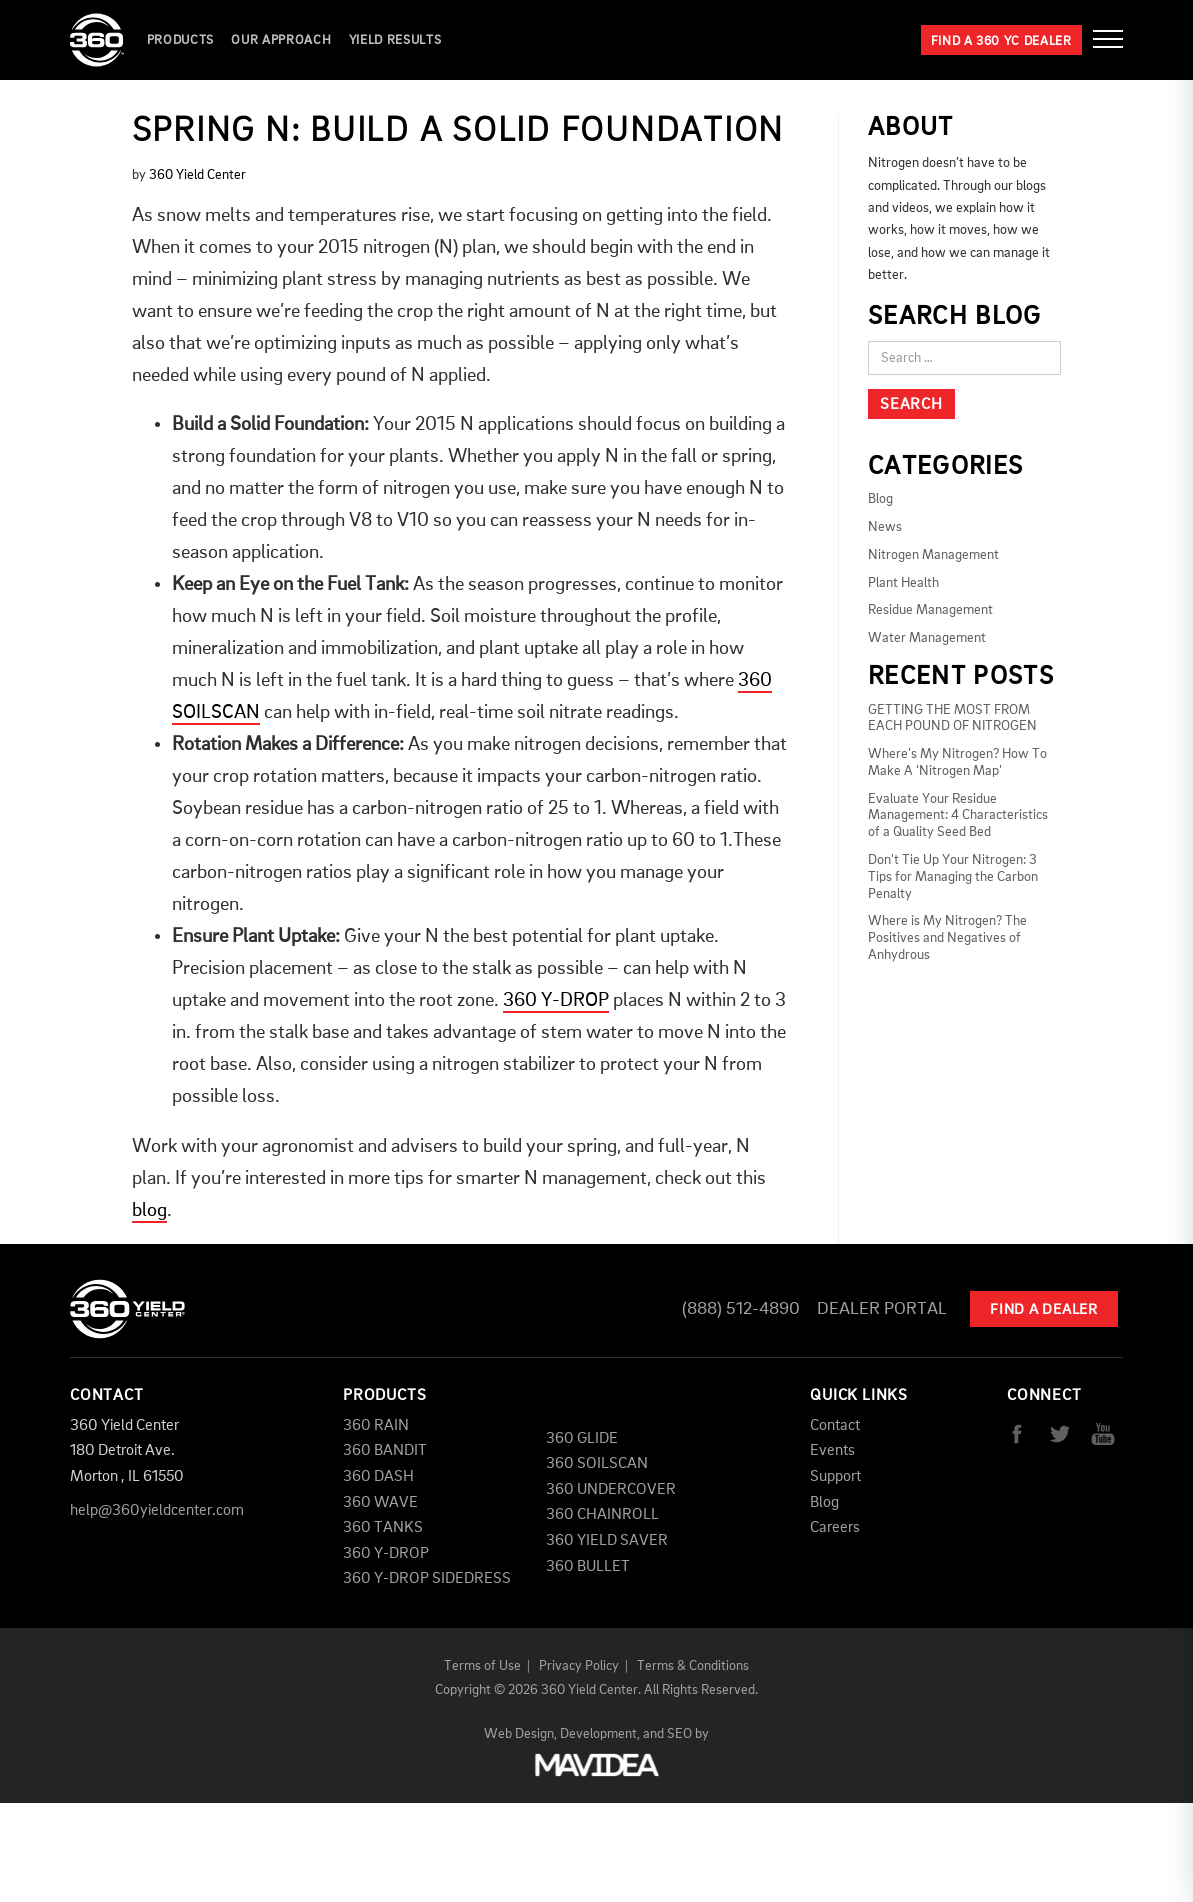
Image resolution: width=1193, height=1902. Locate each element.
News (885, 527)
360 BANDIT (385, 1451)
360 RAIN (376, 1426)
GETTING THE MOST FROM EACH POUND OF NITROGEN (952, 718)
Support (835, 1477)
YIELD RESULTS (395, 40)
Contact (835, 1426)
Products (180, 40)
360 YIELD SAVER (607, 1541)
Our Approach (281, 40)
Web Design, (520, 1734)
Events (832, 1451)
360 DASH (378, 1477)
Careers (835, 1528)
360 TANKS (383, 1528)
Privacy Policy (579, 1666)
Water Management (927, 638)
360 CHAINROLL (602, 1515)
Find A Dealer (1044, 1310)
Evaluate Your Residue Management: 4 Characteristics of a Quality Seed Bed (958, 816)
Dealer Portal (882, 1309)
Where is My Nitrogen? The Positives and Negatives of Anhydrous (947, 938)
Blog (880, 499)
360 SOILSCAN (597, 1464)
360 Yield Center (197, 175)
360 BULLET (588, 1567)
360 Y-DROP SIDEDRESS (427, 1579)
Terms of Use (482, 1666)
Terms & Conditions (693, 1666)
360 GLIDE (582, 1439)
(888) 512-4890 (741, 1309)
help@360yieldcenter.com (157, 1511)
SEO (679, 1734)
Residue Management (930, 610)
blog (149, 1211)
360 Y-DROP (556, 1001)
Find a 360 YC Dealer (1001, 41)
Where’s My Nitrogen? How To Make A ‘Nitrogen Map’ (957, 762)
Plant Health (903, 583)
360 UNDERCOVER (611, 1490)
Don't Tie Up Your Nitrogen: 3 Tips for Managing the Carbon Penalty (953, 877)
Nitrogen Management (933, 555)
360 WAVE (380, 1503)
